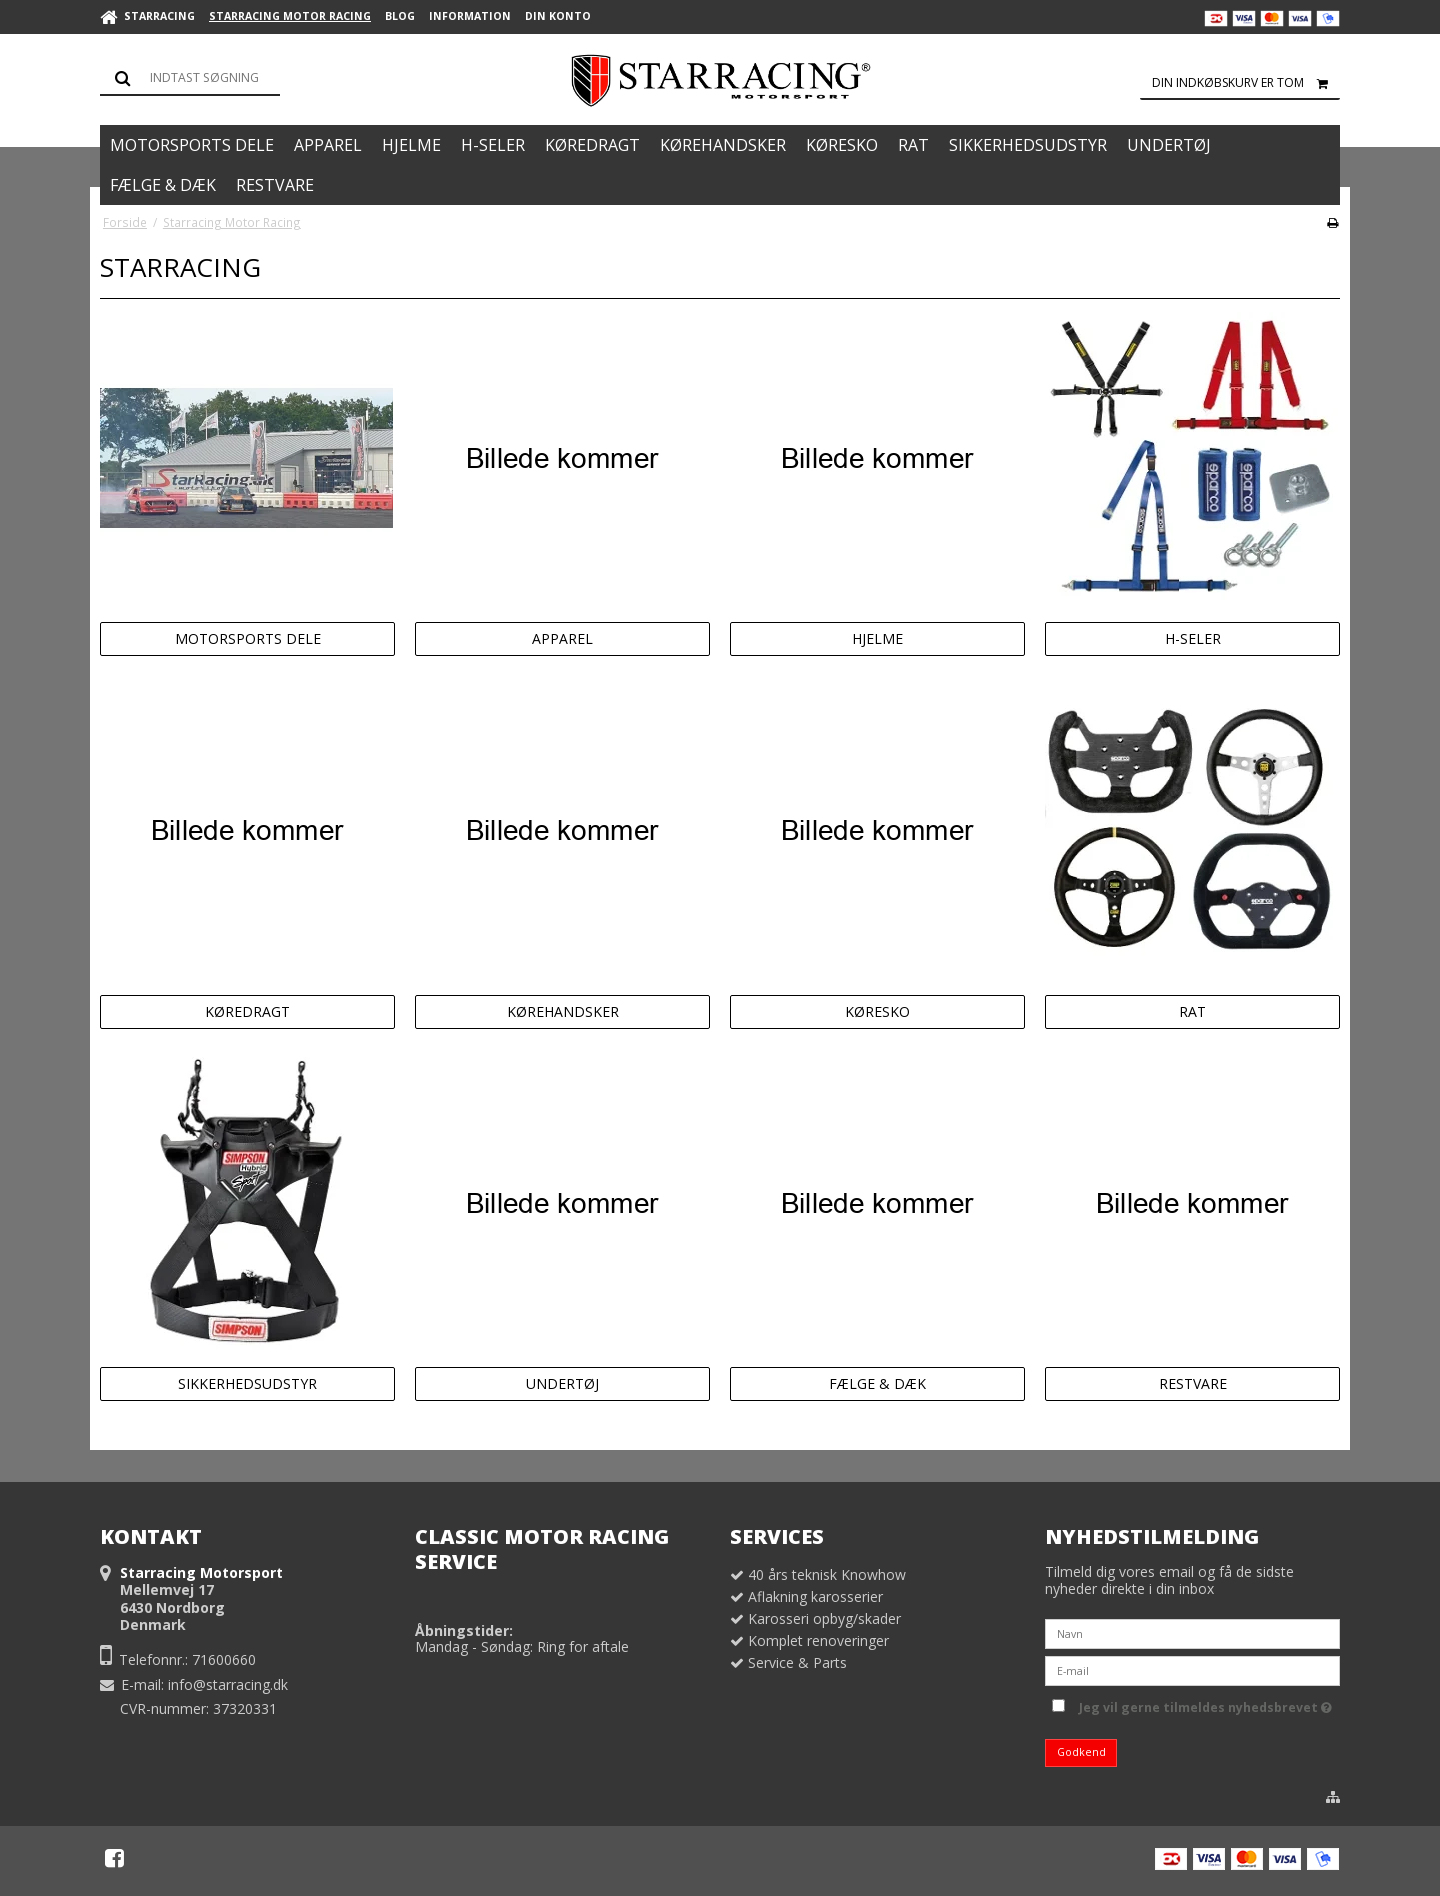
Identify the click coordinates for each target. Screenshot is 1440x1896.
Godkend (1081, 1752)
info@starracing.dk (228, 1684)
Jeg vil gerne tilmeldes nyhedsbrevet (1205, 1705)
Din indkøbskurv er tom (1246, 83)
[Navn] (1192, 1631)
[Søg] (190, 78)
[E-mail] (1192, 1668)
